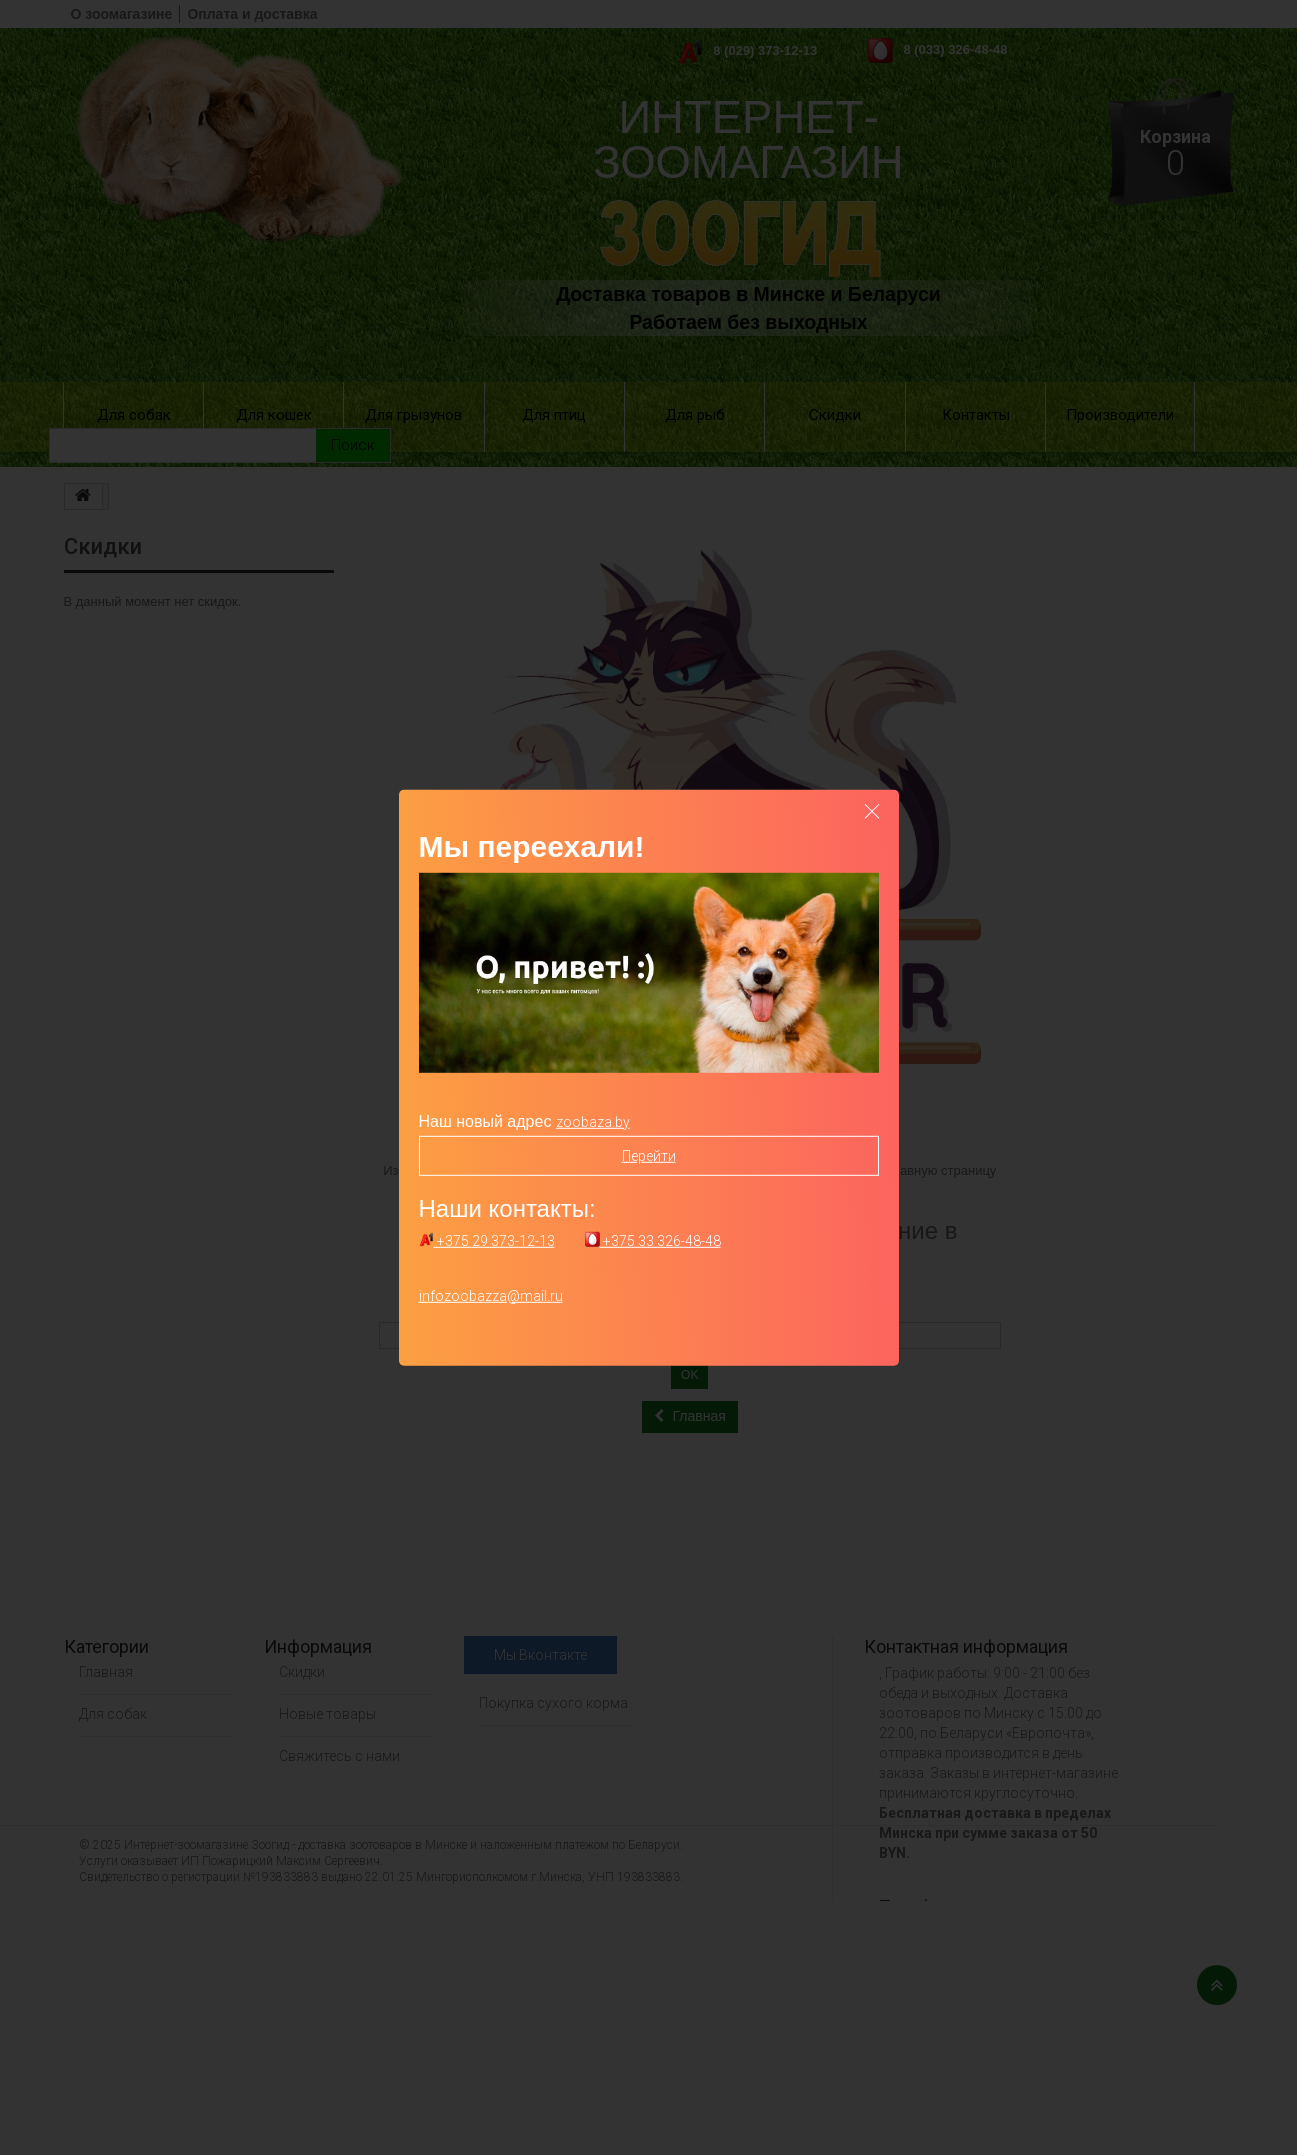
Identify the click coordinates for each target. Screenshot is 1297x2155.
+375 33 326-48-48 (653, 1241)
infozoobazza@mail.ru (491, 1296)
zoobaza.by (593, 1121)
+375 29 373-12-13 (487, 1241)
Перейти (649, 1155)
